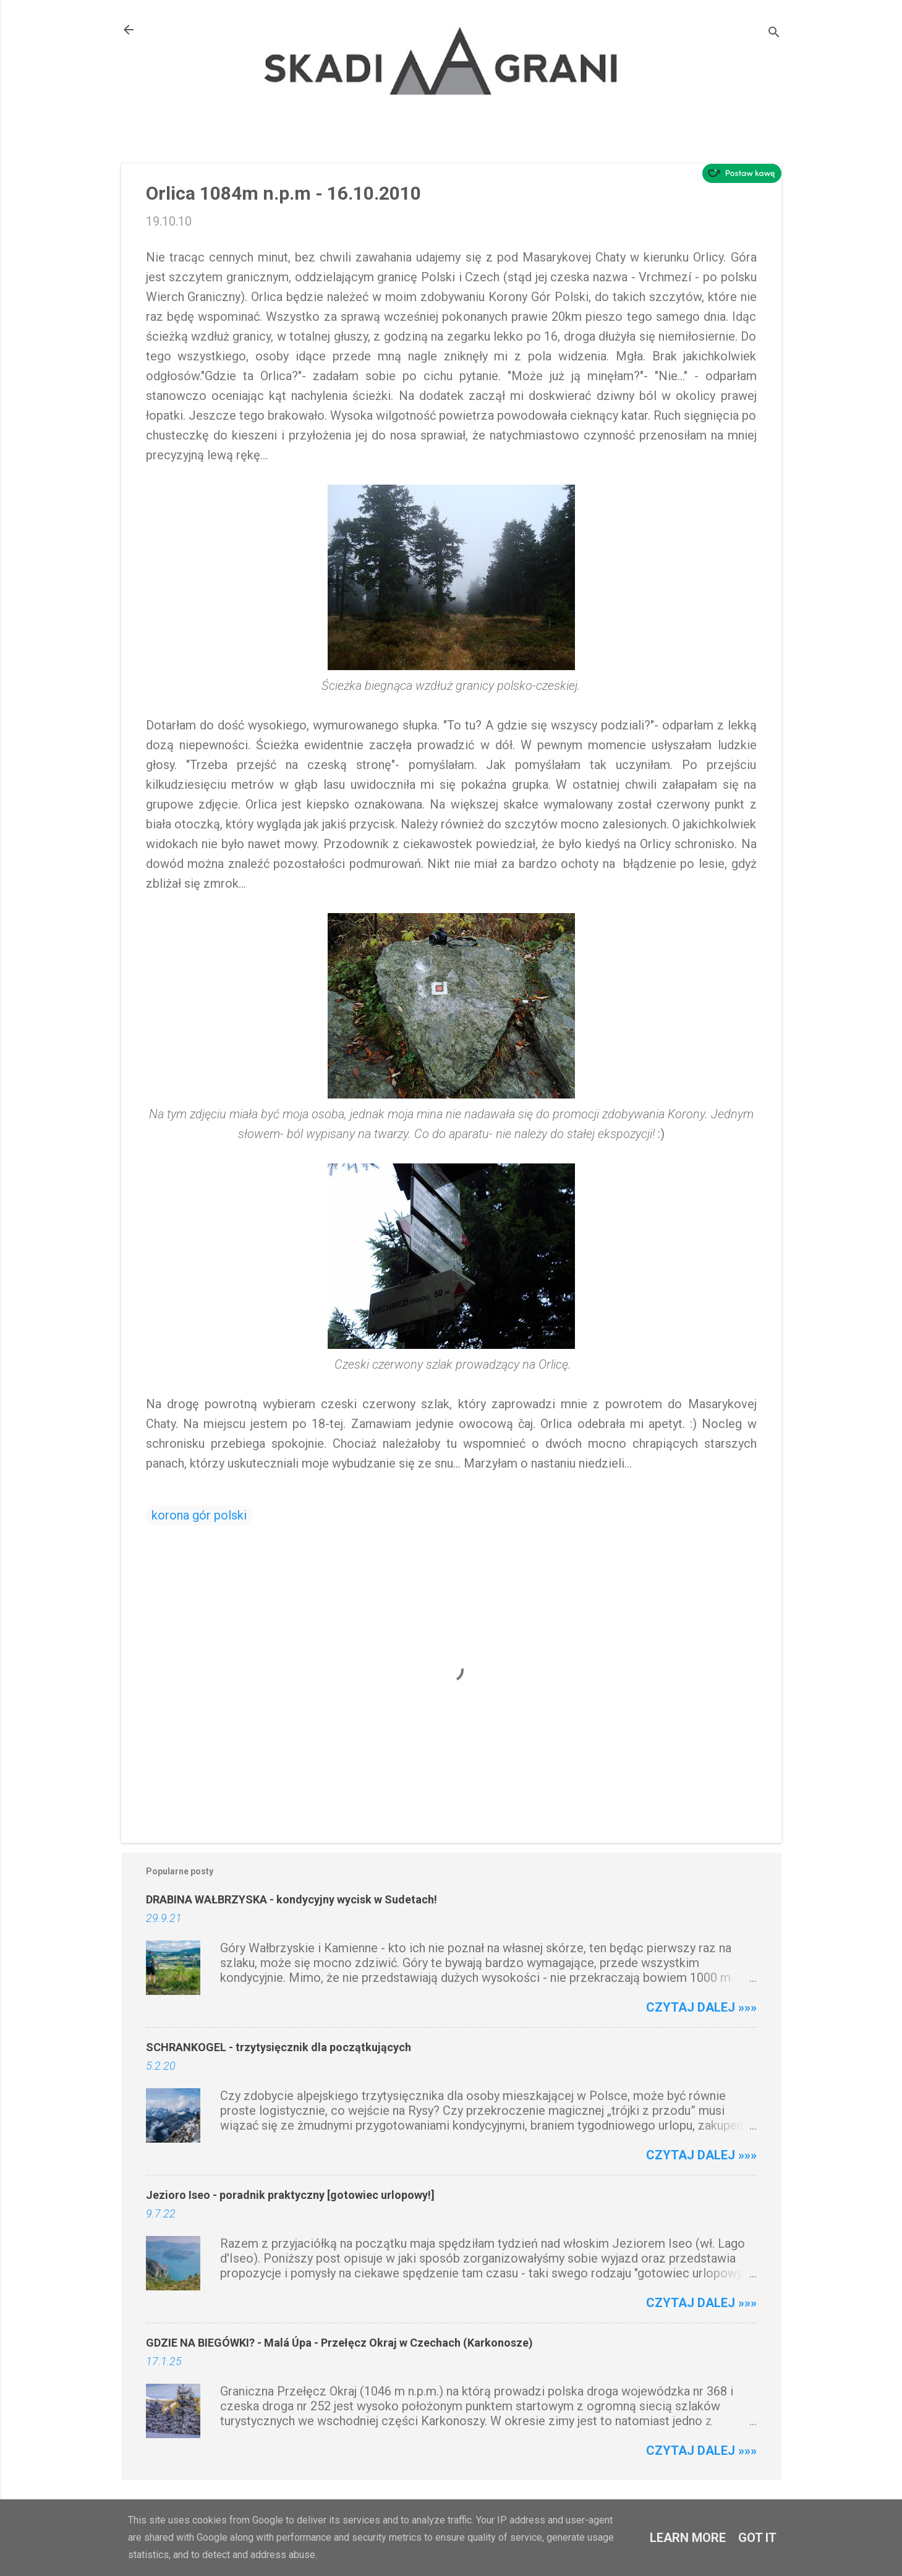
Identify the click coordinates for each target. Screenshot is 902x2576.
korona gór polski (199, 1515)
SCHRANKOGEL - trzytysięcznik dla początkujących (278, 2047)
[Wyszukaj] (774, 34)
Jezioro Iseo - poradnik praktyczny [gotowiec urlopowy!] (290, 2194)
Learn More (688, 2537)
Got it (757, 2537)
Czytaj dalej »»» (701, 2007)
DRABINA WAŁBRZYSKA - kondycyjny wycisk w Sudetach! (291, 1899)
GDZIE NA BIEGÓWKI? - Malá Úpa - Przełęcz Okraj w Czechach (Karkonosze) (339, 2342)
